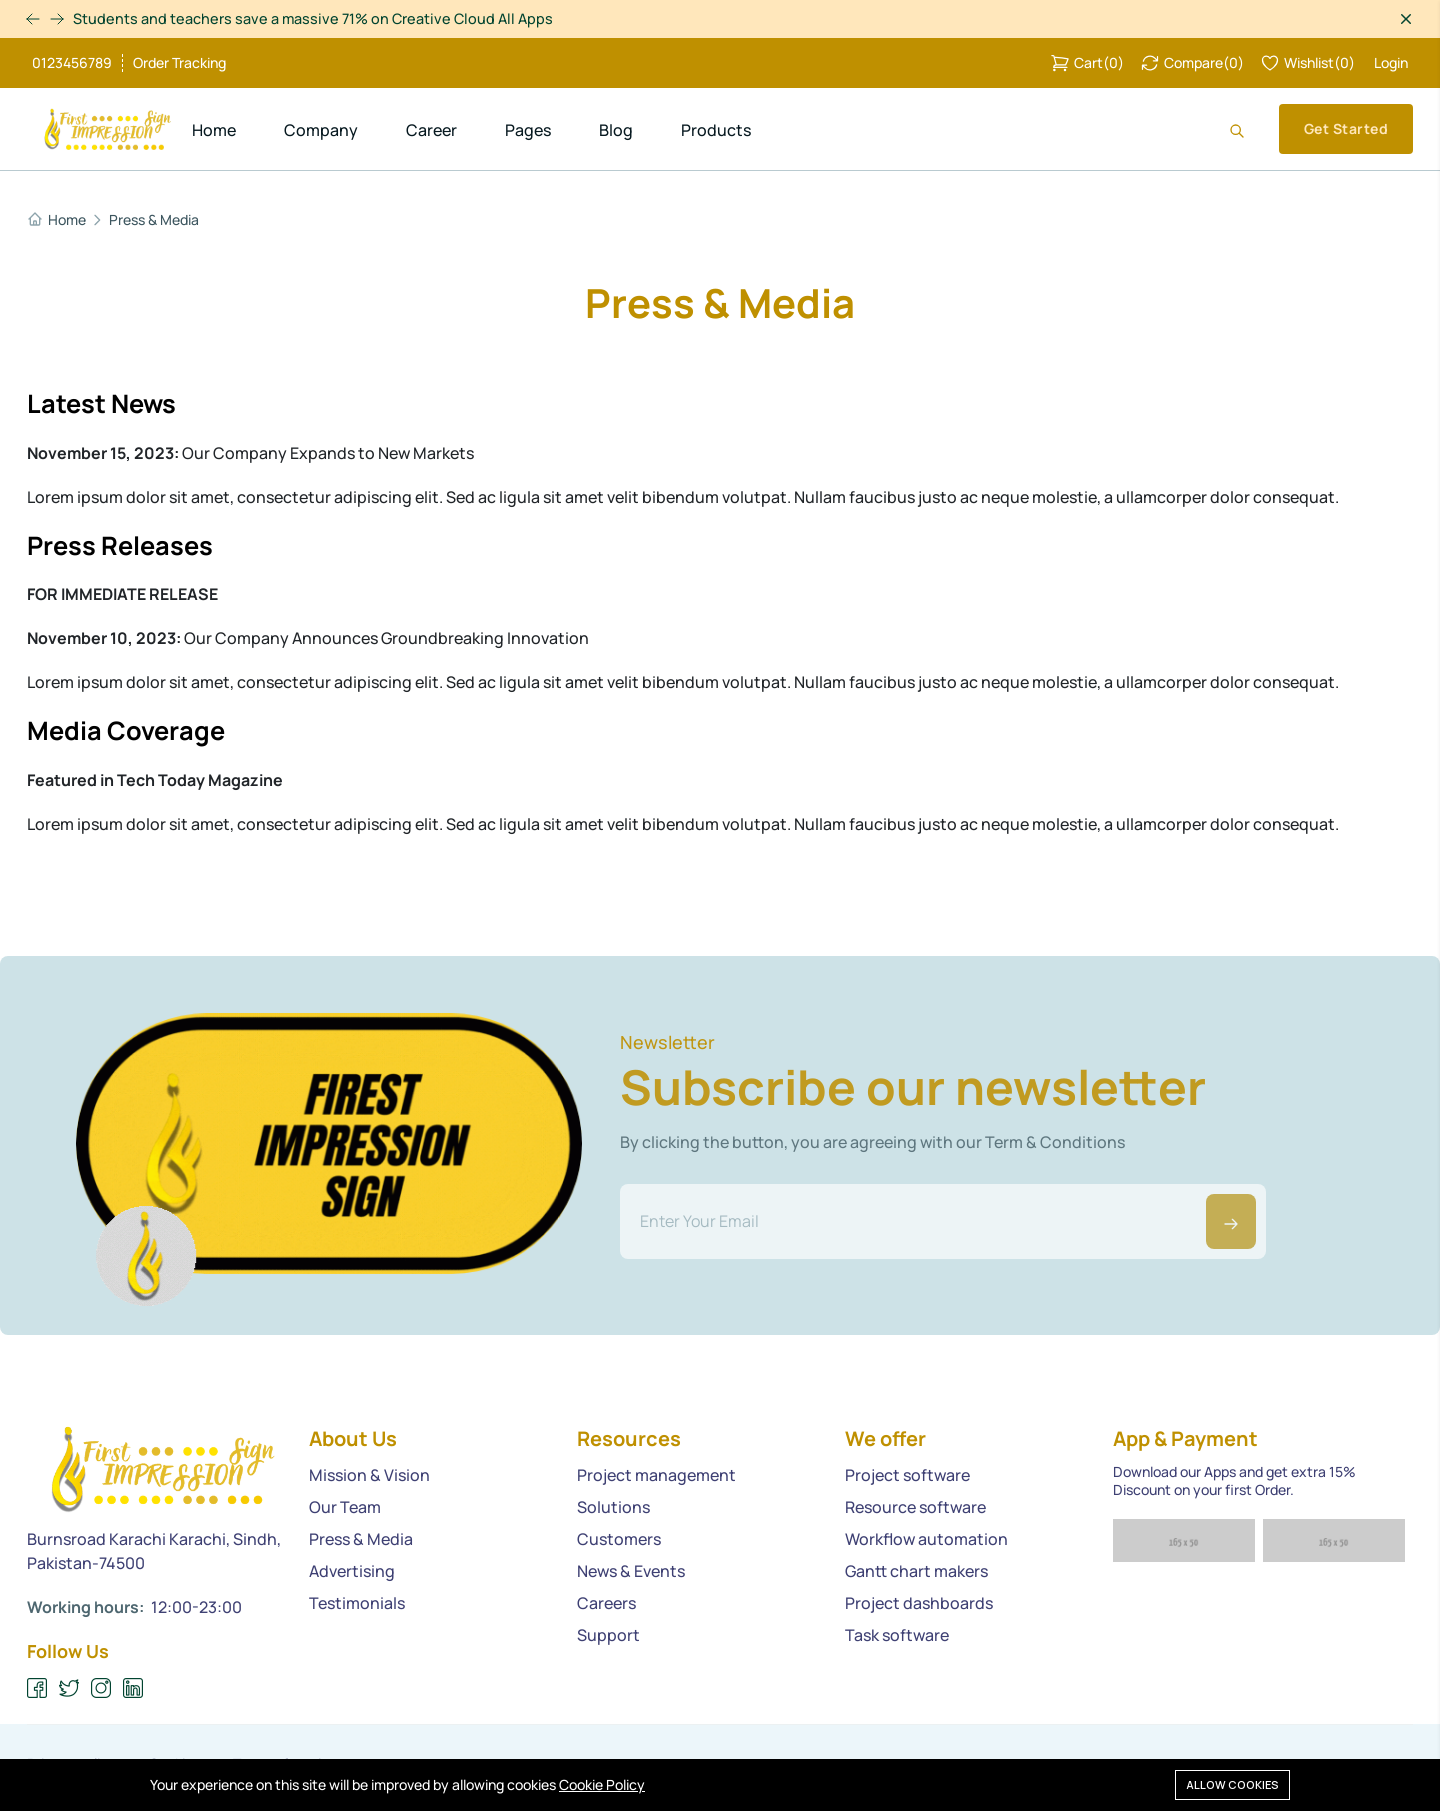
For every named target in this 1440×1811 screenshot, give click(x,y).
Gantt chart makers (916, 1572)
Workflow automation (926, 1540)
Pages (528, 130)
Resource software (915, 1508)
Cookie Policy (602, 1784)
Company (321, 130)
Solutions (613, 1508)
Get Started (1346, 128)
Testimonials (357, 1604)
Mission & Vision (369, 1476)
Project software (907, 1476)
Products (716, 130)
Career (431, 130)
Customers (619, 1540)
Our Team (345, 1508)
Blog (616, 130)
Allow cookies (1232, 1783)
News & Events (631, 1572)
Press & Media (154, 220)
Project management (656, 1476)
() (1087, 63)
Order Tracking (179, 63)
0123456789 (72, 63)
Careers (606, 1604)
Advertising (352, 1572)
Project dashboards (919, 1604)
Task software (897, 1636)
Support (608, 1636)
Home (214, 130)
